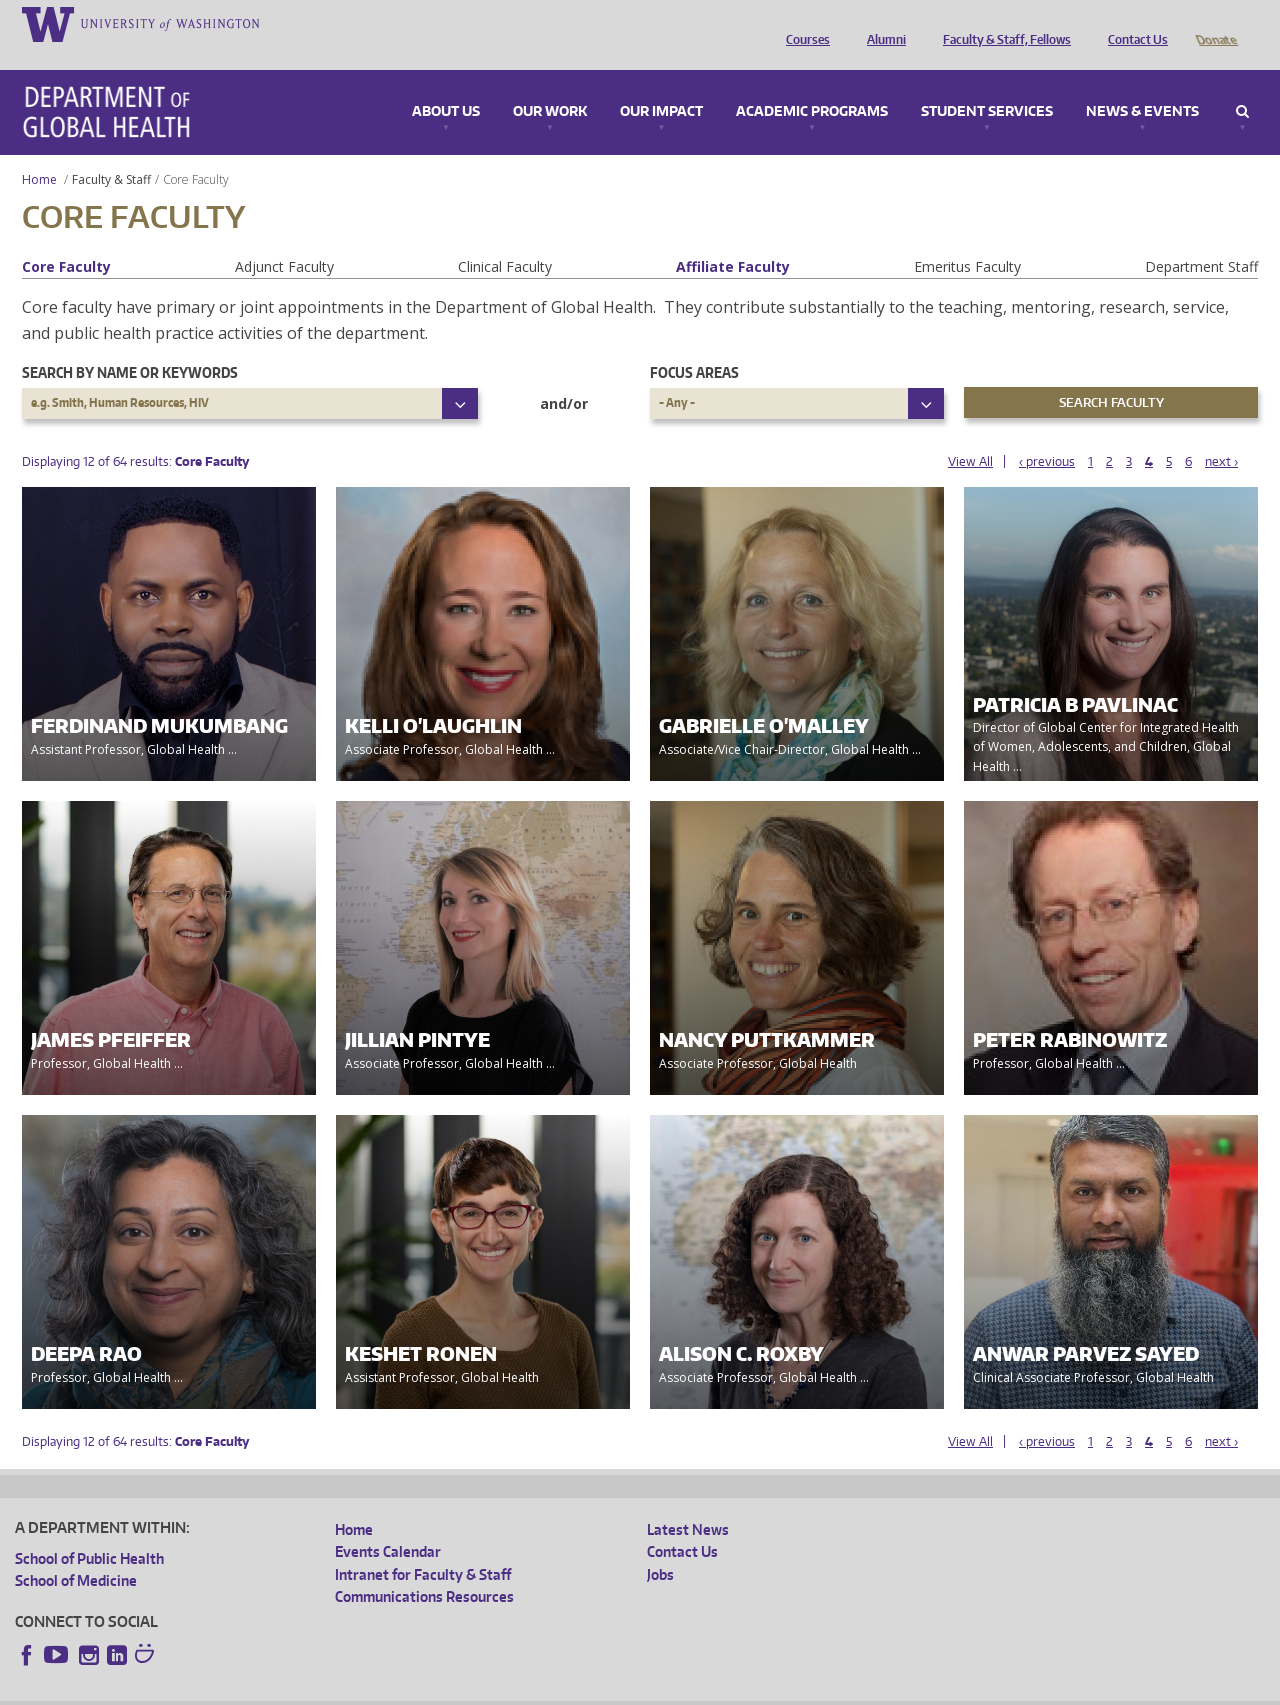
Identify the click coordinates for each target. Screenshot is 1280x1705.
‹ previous (1047, 433)
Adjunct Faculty (284, 238)
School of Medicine (76, 1552)
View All (970, 433)
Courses (803, 23)
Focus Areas (694, 344)
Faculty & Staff (111, 151)
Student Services (987, 84)
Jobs (660, 1546)
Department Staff (1201, 238)
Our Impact (661, 84)
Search (1242, 84)
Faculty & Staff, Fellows (1002, 23)
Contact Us (1133, 23)
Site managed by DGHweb (480, 1689)
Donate (1215, 23)
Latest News (688, 1501)
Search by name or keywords (130, 344)
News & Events (1142, 84)
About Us (446, 84)
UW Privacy (280, 1689)
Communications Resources (424, 1568)
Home (39, 151)
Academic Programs (812, 84)
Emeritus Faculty (967, 238)
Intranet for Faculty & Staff (423, 1546)
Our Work (550, 84)
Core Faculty (66, 238)
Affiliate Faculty (733, 238)
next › (1221, 433)
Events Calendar (388, 1523)
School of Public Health (89, 1530)
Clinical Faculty (505, 238)
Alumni (881, 23)
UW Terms (361, 1689)
